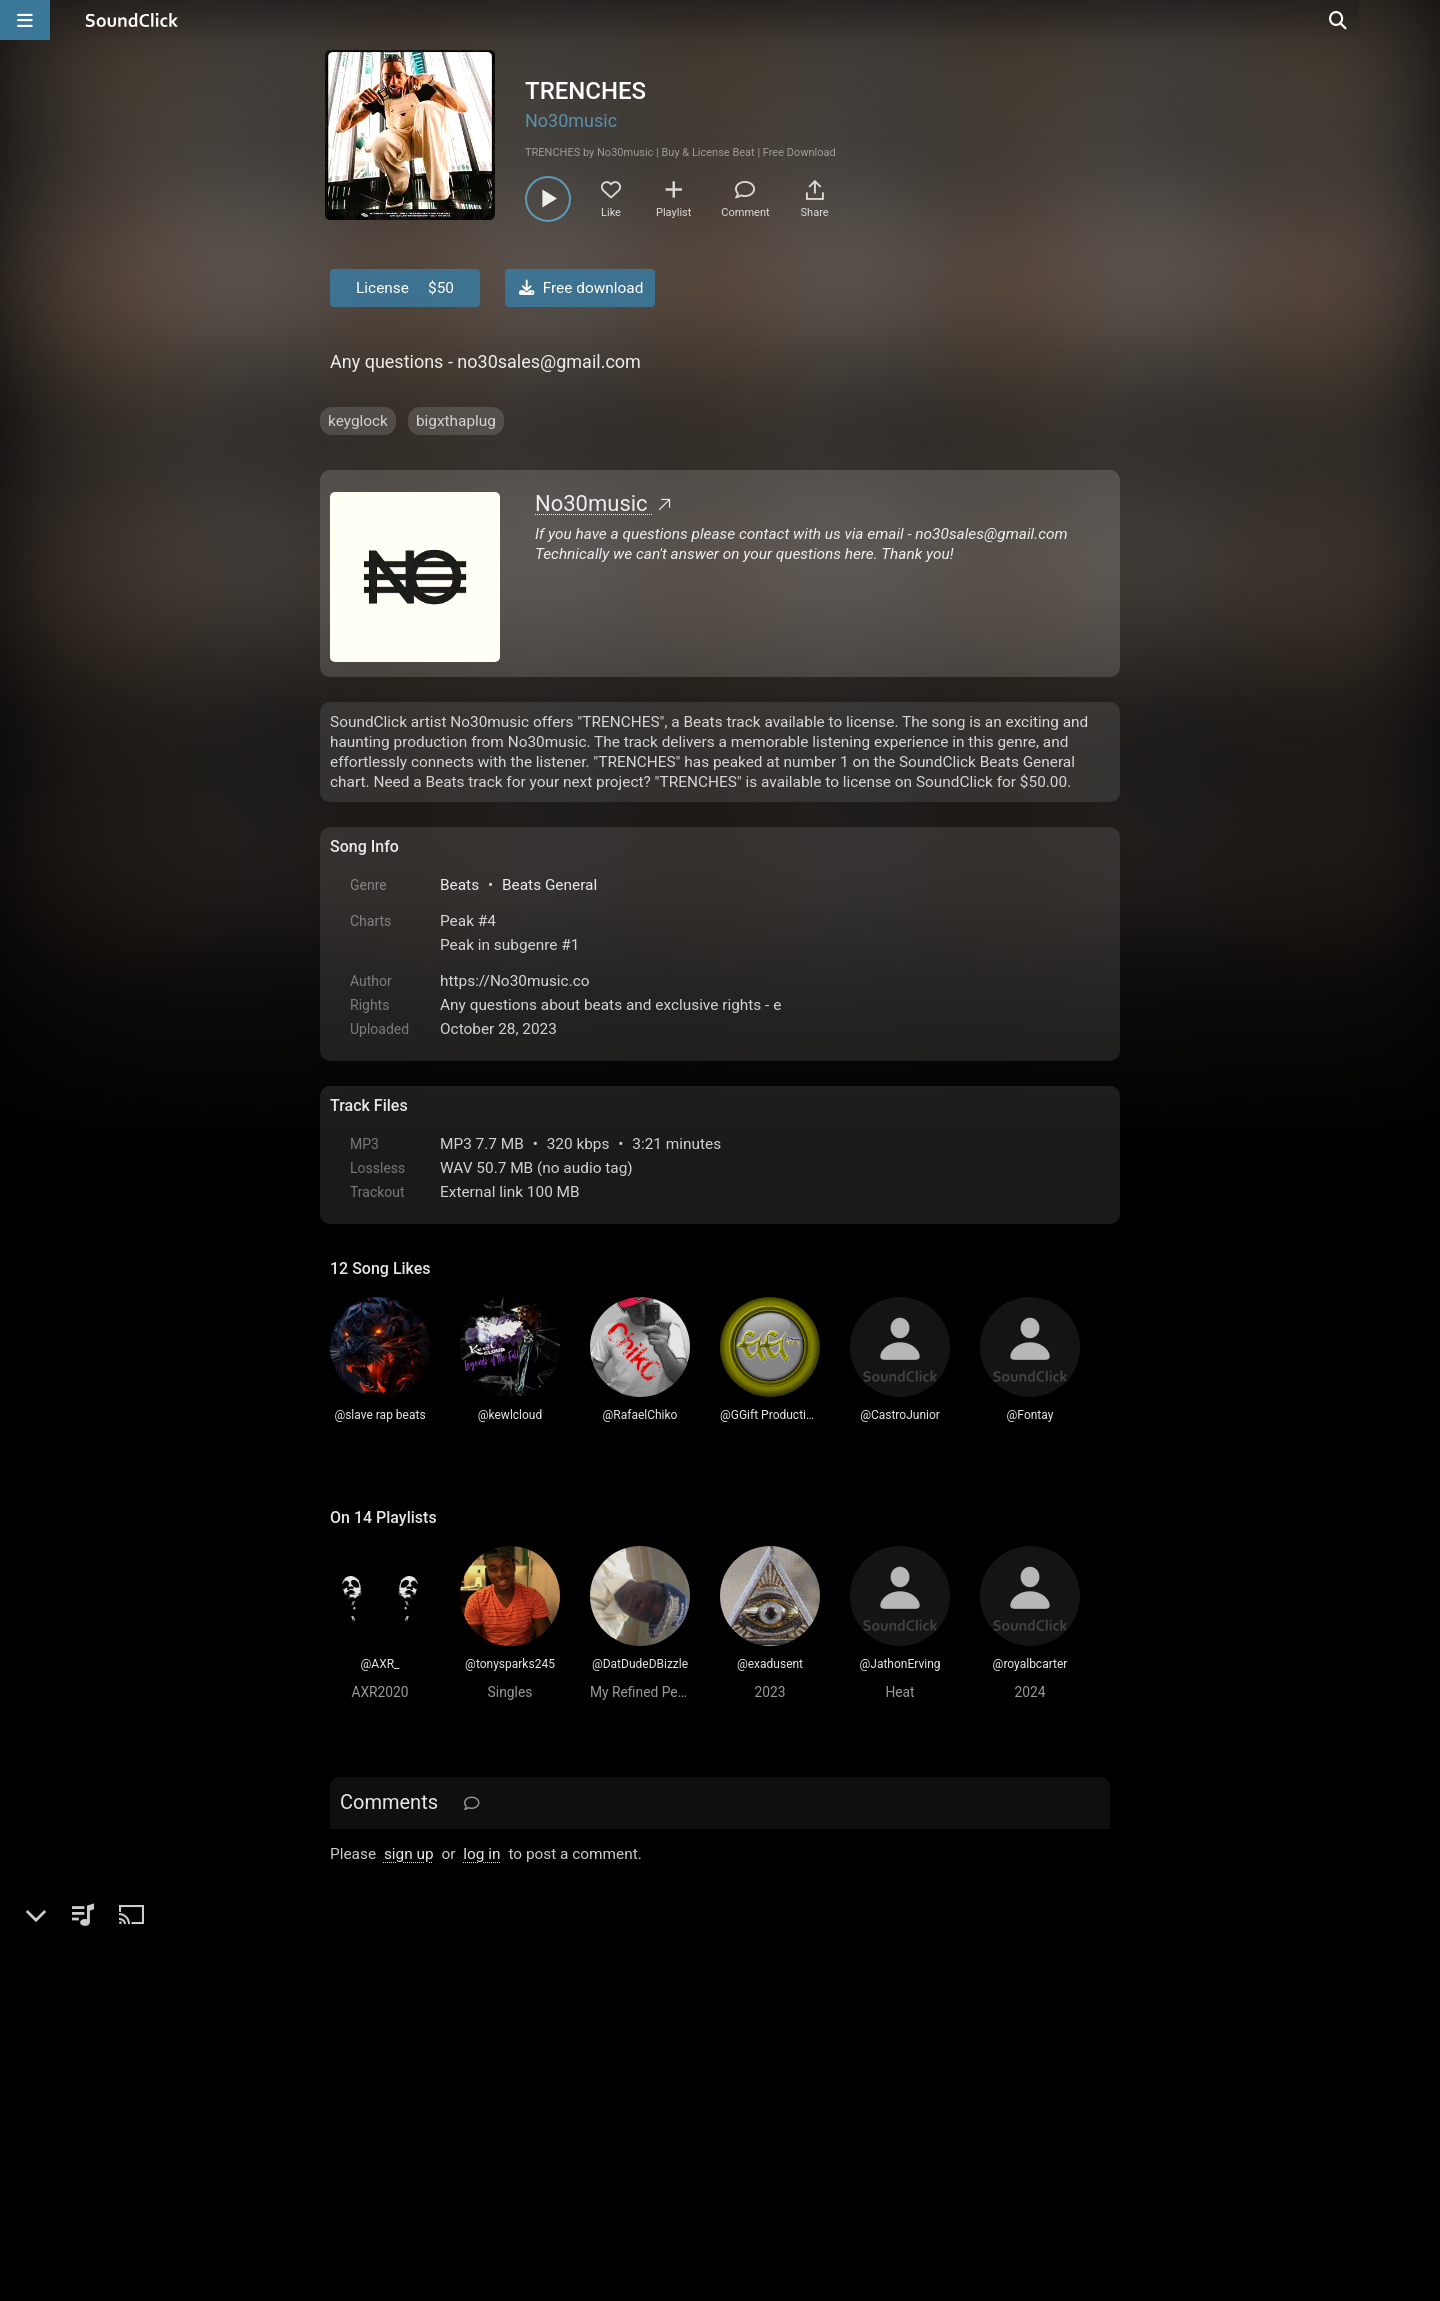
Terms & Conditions (514, 2074)
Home (360, 2074)
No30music (571, 120)
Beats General (549, 885)
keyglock (358, 421)
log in (481, 1854)
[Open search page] (1420, 20)
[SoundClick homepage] (132, 20)
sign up (409, 1854)
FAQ (414, 2074)
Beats (459, 885)
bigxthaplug (456, 421)
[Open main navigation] (25, 20)
